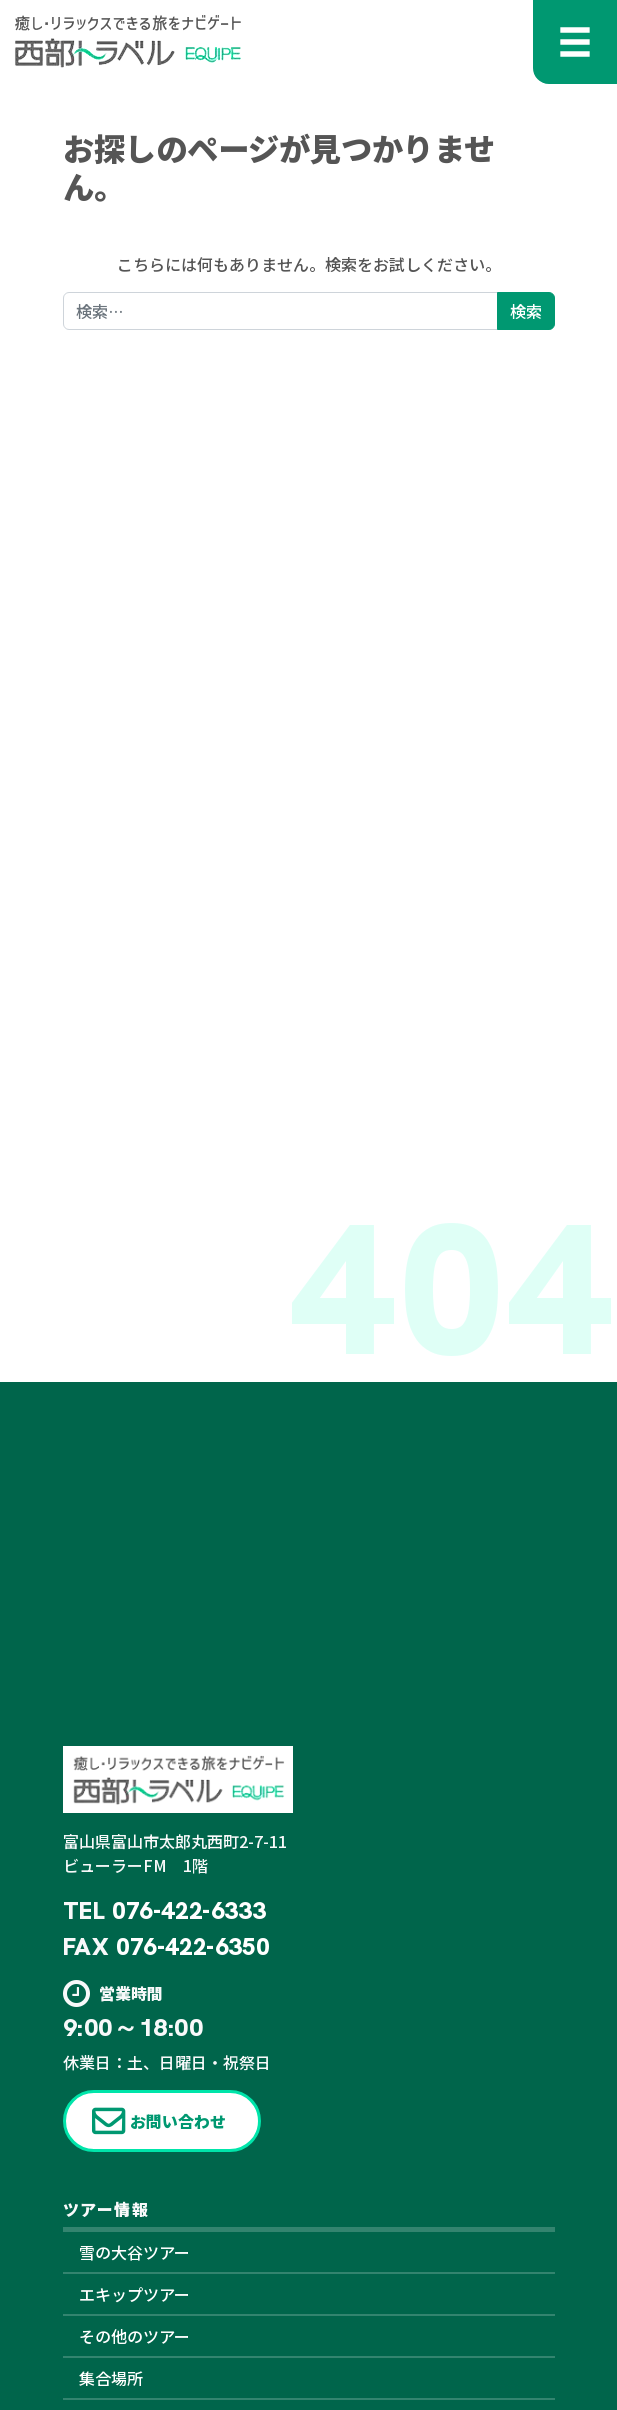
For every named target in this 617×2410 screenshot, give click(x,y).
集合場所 (111, 2378)
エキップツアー (134, 2294)
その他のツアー (134, 2336)
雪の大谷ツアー (134, 2252)
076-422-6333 (188, 1910)
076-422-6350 (192, 1946)
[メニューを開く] (575, 42)
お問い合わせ (178, 2121)
